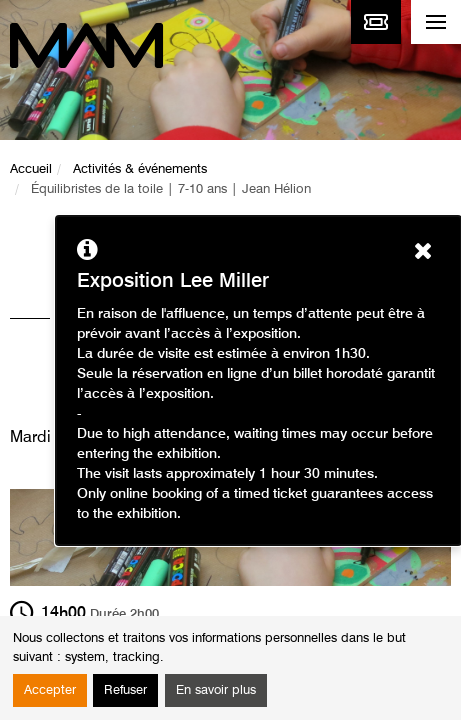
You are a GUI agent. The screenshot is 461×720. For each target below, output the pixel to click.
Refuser (125, 690)
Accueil (31, 169)
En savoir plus (216, 690)
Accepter (50, 690)
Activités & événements (140, 169)
